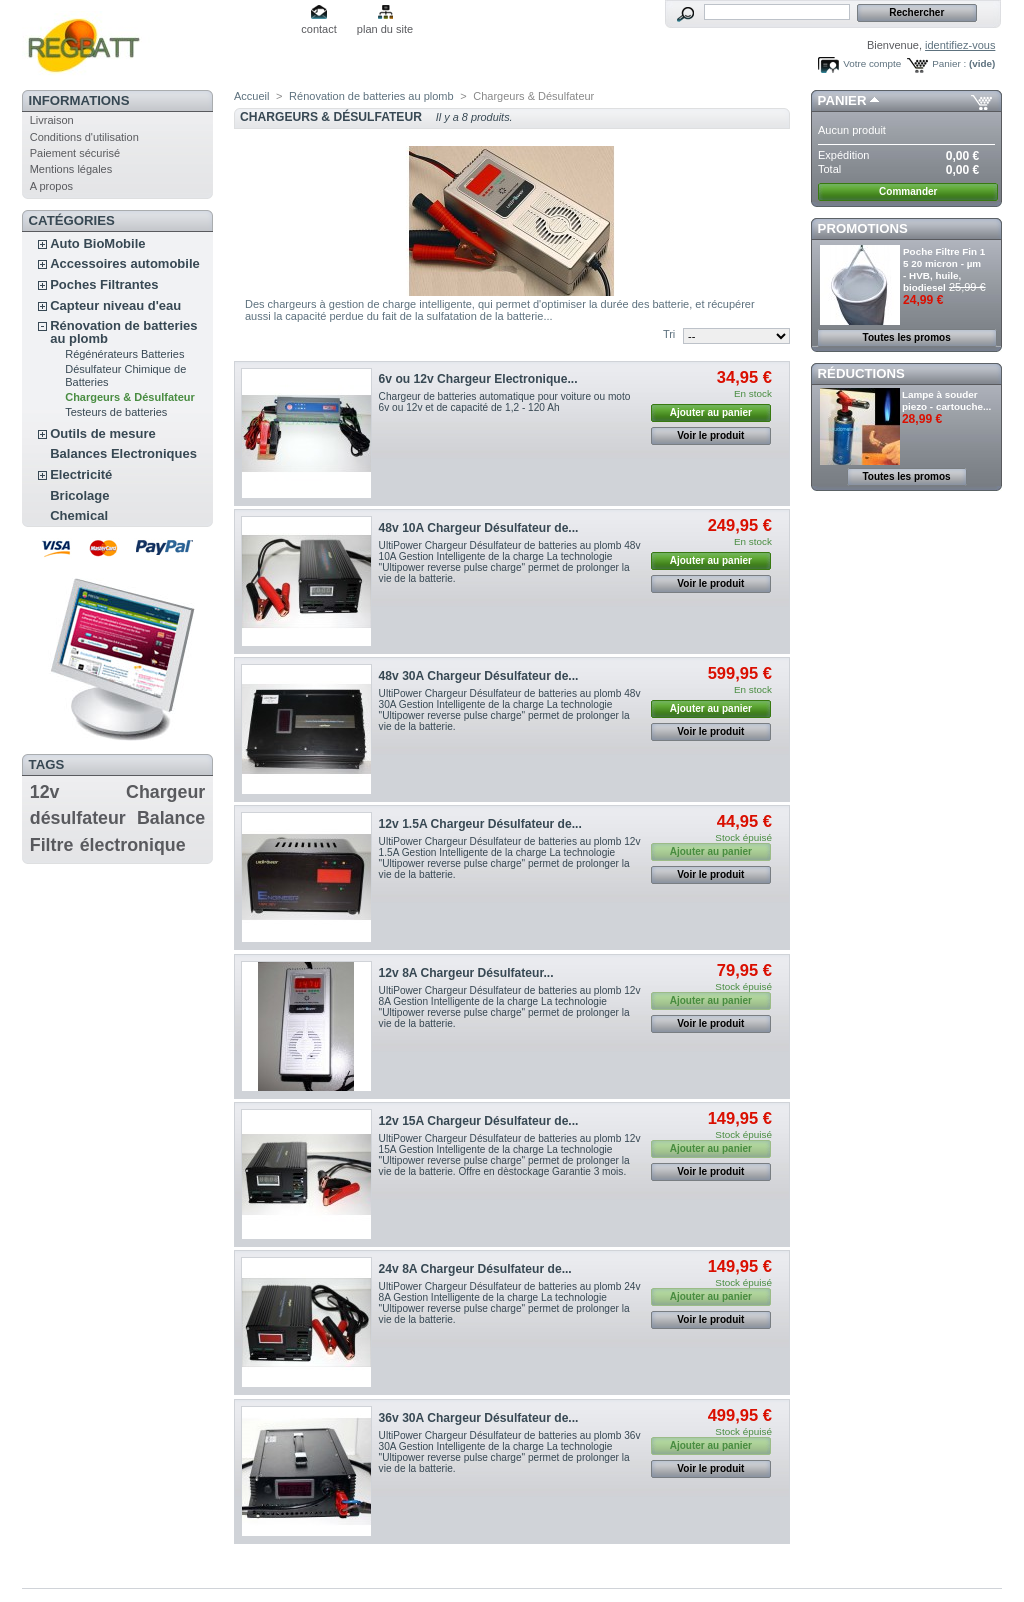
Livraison (52, 120)
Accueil (251, 96)
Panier (842, 100)
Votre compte (872, 63)
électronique (133, 845)
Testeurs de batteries (116, 412)
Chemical (79, 515)
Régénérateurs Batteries (124, 354)
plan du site (385, 29)
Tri (669, 334)
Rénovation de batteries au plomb (123, 332)
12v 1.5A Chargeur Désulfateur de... (480, 824)
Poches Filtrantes (104, 284)
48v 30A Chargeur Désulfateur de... (479, 676)
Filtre (52, 845)
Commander (908, 191)
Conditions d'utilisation (84, 137)
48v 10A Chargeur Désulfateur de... (479, 528)
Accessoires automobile (125, 263)
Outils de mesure (102, 433)
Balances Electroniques (123, 453)
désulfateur (78, 818)
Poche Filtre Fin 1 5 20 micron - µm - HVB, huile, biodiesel (944, 269)
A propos (51, 186)
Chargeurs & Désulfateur (130, 397)
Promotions (863, 228)
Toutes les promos (907, 337)
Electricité (81, 474)
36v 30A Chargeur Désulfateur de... (479, 1418)
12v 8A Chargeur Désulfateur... (466, 973)
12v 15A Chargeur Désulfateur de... (479, 1121)
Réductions (861, 373)
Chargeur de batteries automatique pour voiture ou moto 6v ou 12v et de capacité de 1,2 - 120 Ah (505, 402)
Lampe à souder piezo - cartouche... (946, 400)
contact (318, 29)
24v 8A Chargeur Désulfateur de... (475, 1269)
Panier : (949, 63)
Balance (171, 818)
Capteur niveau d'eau (115, 305)
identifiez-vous (960, 45)
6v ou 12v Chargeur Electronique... (478, 379)
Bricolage (79, 495)
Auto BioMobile (97, 243)
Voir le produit (710, 435)
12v (45, 792)
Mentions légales (71, 169)
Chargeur (165, 792)
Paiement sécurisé (75, 153)
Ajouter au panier (711, 412)
